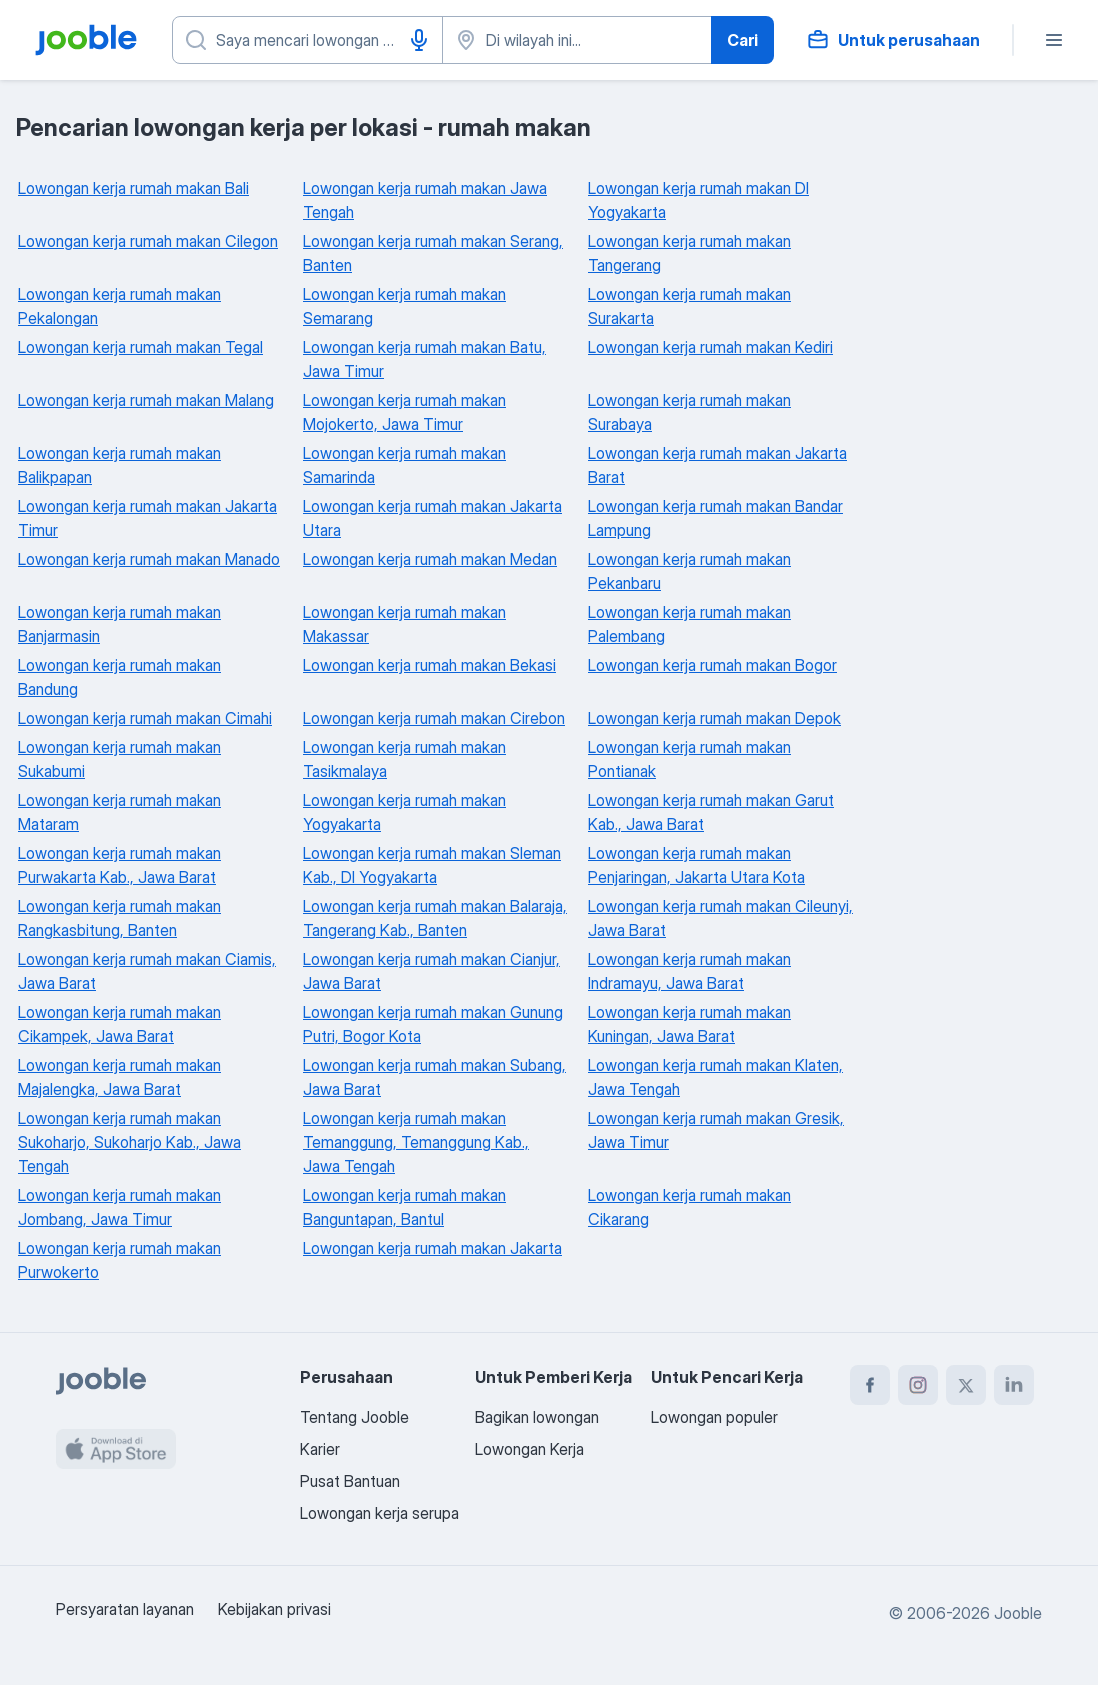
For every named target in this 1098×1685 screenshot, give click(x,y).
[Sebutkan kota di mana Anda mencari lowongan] (577, 40)
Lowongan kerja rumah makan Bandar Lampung (715, 518)
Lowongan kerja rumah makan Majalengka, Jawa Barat (119, 1077)
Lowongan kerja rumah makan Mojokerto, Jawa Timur (404, 412)
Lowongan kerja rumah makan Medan (430, 559)
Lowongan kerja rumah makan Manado (149, 559)
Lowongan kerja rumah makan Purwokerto (119, 1260)
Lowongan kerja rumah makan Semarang (404, 306)
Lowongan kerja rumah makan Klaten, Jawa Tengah (715, 1077)
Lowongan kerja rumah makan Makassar (404, 624)
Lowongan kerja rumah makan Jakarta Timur (147, 518)
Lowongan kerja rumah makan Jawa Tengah (425, 200)
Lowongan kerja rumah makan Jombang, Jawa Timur (119, 1207)
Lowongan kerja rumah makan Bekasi (429, 665)
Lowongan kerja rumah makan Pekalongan (119, 306)
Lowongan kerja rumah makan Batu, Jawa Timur (424, 359)
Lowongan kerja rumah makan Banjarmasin (119, 624)
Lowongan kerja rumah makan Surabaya (689, 412)
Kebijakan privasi (274, 1609)
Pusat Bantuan (350, 1481)
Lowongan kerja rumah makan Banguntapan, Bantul (404, 1207)
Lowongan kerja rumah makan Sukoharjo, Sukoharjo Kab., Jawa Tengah (129, 1142)
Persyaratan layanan (125, 1609)
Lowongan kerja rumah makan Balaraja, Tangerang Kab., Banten (435, 918)
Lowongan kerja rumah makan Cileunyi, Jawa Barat (720, 918)
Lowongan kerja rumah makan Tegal (140, 347)
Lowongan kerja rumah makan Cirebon (434, 718)
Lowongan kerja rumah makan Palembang (689, 624)
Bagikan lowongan (537, 1417)
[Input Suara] (419, 40)
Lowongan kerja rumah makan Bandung (119, 677)
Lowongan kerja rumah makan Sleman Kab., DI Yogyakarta (432, 865)
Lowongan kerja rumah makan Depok (714, 718)
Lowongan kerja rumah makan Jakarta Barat (717, 465)
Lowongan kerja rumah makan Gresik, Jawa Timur (716, 1130)
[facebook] (870, 1385)
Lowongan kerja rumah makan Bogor (712, 665)
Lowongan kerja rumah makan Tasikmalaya (404, 759)
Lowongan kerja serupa (379, 1513)
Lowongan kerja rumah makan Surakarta (689, 306)
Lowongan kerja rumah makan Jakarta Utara (432, 518)
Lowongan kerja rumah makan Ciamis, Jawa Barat (147, 971)
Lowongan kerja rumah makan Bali (133, 188)
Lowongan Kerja (529, 1449)
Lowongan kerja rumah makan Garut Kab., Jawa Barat (711, 812)
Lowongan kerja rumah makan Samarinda (404, 465)
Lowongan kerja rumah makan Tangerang (689, 253)
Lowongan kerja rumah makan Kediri (710, 347)
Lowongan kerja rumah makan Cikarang (689, 1207)
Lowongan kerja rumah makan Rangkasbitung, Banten (119, 918)
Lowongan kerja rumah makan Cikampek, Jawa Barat (119, 1024)
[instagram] (918, 1385)
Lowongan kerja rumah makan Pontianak (689, 759)
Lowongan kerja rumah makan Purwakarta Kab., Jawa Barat (119, 865)
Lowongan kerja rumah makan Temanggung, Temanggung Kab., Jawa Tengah (416, 1142)
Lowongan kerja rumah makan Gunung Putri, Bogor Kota (433, 1024)
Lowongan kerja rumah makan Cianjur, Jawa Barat (431, 971)
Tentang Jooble (354, 1417)
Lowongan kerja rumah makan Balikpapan (119, 465)
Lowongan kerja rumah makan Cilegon (148, 241)
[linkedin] (1014, 1385)
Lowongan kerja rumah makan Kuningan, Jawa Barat (689, 1024)
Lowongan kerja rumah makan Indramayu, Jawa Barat (689, 971)
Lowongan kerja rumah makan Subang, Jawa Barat (434, 1077)
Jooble (1018, 1613)
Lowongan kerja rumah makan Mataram (119, 812)
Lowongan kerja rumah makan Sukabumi (119, 759)
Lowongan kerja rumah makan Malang (146, 400)
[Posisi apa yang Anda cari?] (307, 40)
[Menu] (1054, 40)
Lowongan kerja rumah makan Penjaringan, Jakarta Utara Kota (696, 865)
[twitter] (966, 1385)
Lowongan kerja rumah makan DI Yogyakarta (698, 200)
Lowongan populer (714, 1417)
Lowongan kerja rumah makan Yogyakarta (404, 812)
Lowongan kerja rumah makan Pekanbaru (689, 571)
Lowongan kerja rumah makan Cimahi (145, 718)
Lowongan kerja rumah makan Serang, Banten (433, 253)
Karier (320, 1449)
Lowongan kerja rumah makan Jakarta (432, 1248)
